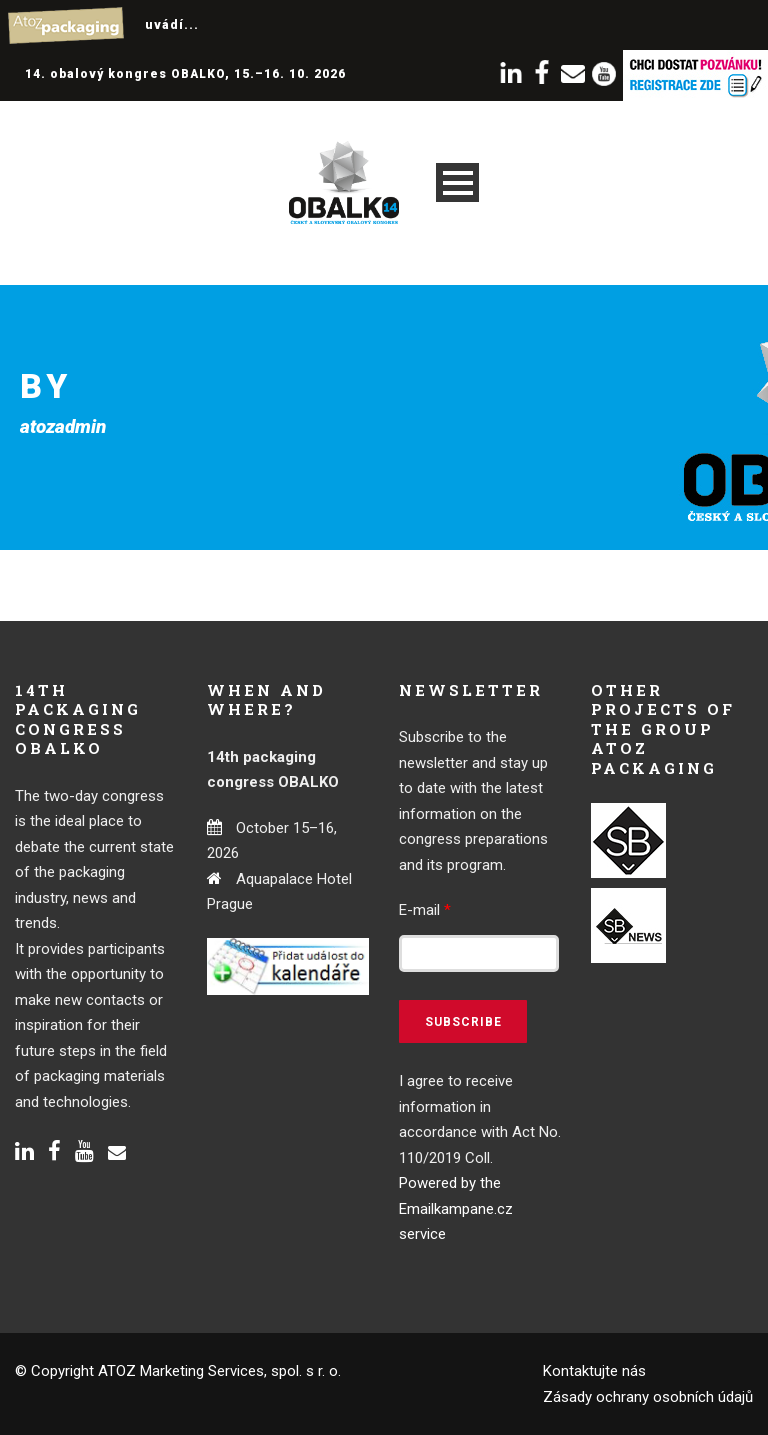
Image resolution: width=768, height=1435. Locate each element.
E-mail (425, 910)
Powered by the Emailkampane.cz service (456, 1208)
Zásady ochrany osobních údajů (648, 1397)
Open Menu (457, 182)
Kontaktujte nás (594, 1371)
